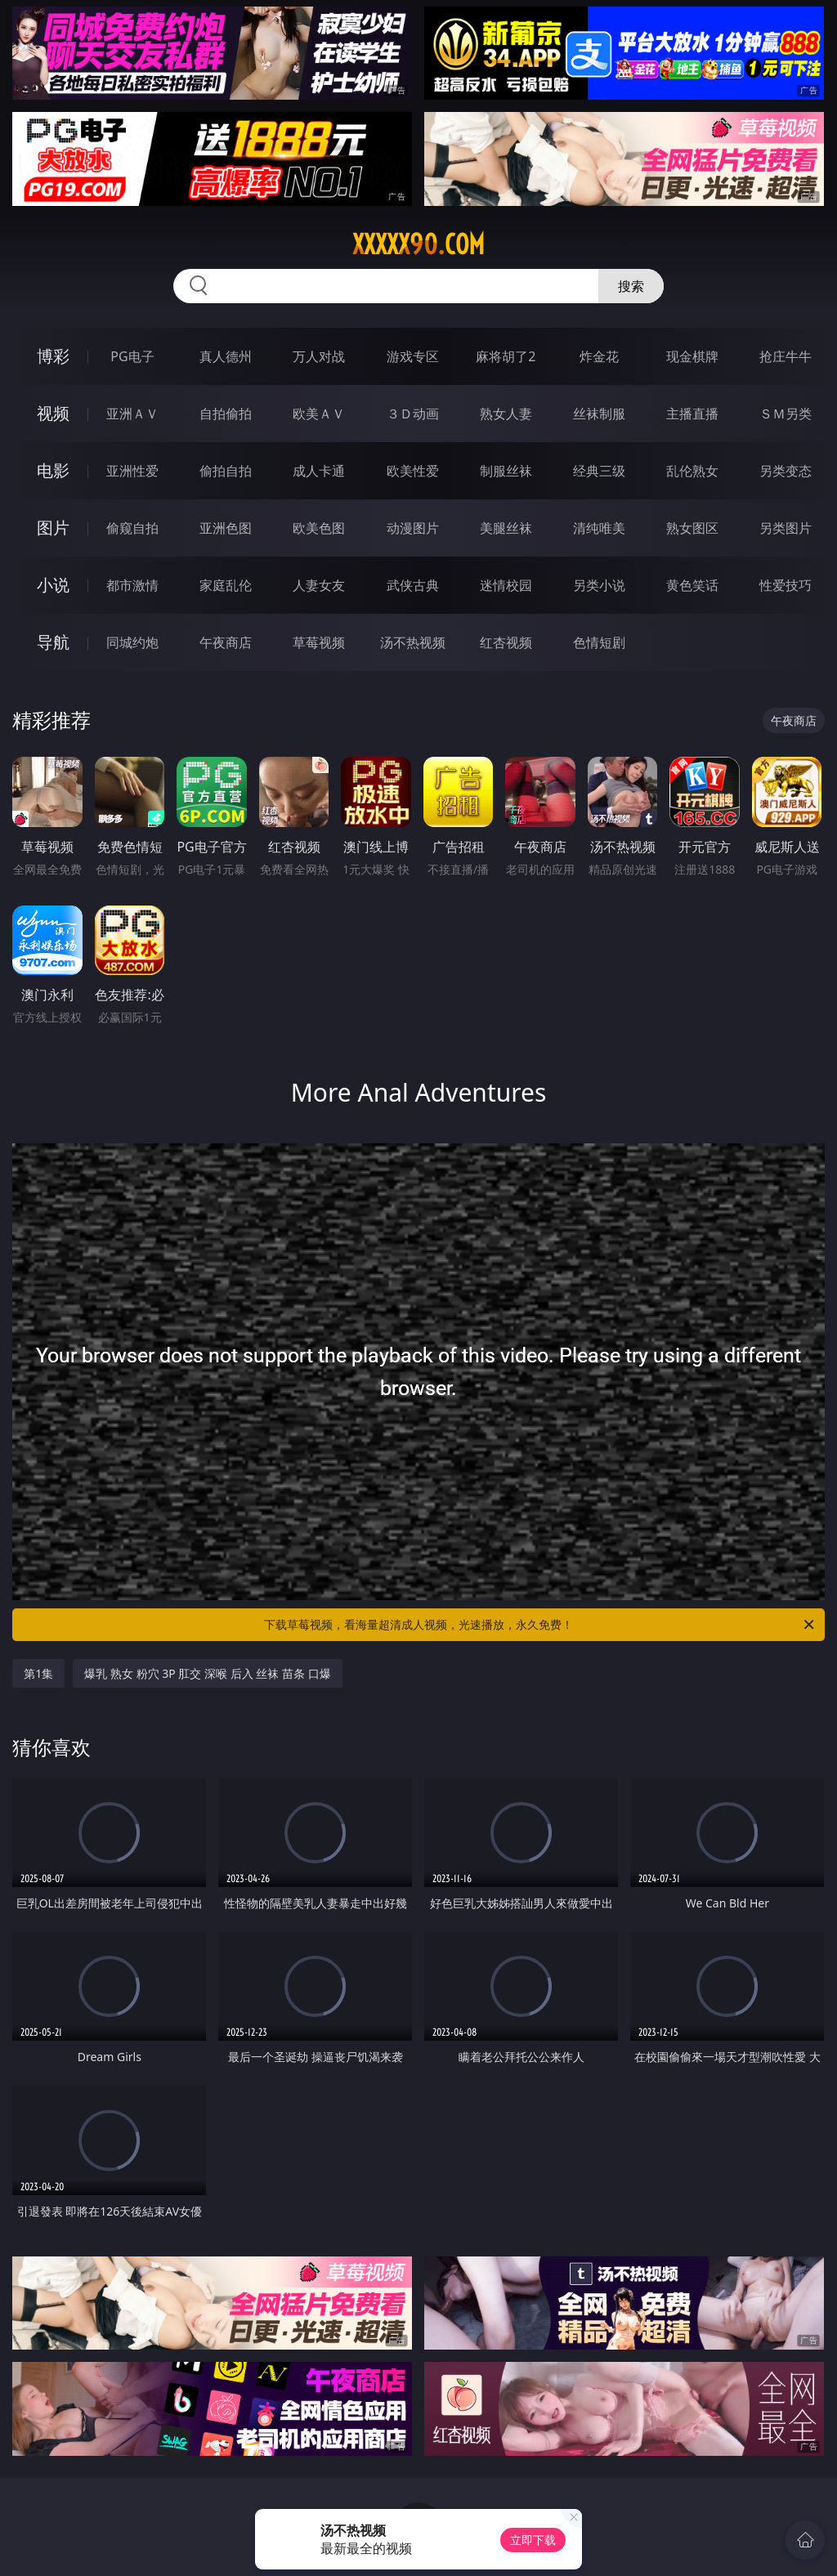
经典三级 (599, 471)
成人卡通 (319, 471)
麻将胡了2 (505, 356)
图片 (53, 528)
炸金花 (599, 356)
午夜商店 (225, 642)
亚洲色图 (225, 528)
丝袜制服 (599, 414)
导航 (53, 642)
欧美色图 (319, 528)
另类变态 (785, 471)
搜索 (631, 286)
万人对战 (319, 356)
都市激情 (132, 585)
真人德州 (225, 356)
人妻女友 (319, 585)
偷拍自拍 (225, 471)
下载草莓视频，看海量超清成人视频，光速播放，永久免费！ (540, 1625)
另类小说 (599, 585)
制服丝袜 (506, 471)
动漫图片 (413, 528)
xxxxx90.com (418, 244)
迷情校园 (506, 585)
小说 (53, 585)
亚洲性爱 (132, 471)
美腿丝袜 (506, 528)
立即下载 (533, 2539)
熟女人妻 (506, 414)
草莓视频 (319, 642)
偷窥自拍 (132, 528)
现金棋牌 (692, 356)
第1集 (38, 1673)
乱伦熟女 (692, 471)
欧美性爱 (413, 471)
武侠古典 (413, 585)
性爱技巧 (785, 585)
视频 (53, 413)
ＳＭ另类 (785, 414)
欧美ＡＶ (319, 414)
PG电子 (132, 356)
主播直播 (692, 414)
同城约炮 (132, 642)
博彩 (53, 356)
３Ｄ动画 (413, 414)
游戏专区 (413, 356)
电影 (53, 470)
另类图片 (785, 528)
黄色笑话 (692, 585)
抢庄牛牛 (785, 356)
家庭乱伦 (225, 585)
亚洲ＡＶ (132, 414)
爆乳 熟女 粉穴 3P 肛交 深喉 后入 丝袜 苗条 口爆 (207, 1673)
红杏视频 (506, 642)
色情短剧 (599, 642)
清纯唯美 (599, 528)
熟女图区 (692, 528)
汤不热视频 (412, 642)
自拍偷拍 (225, 414)
